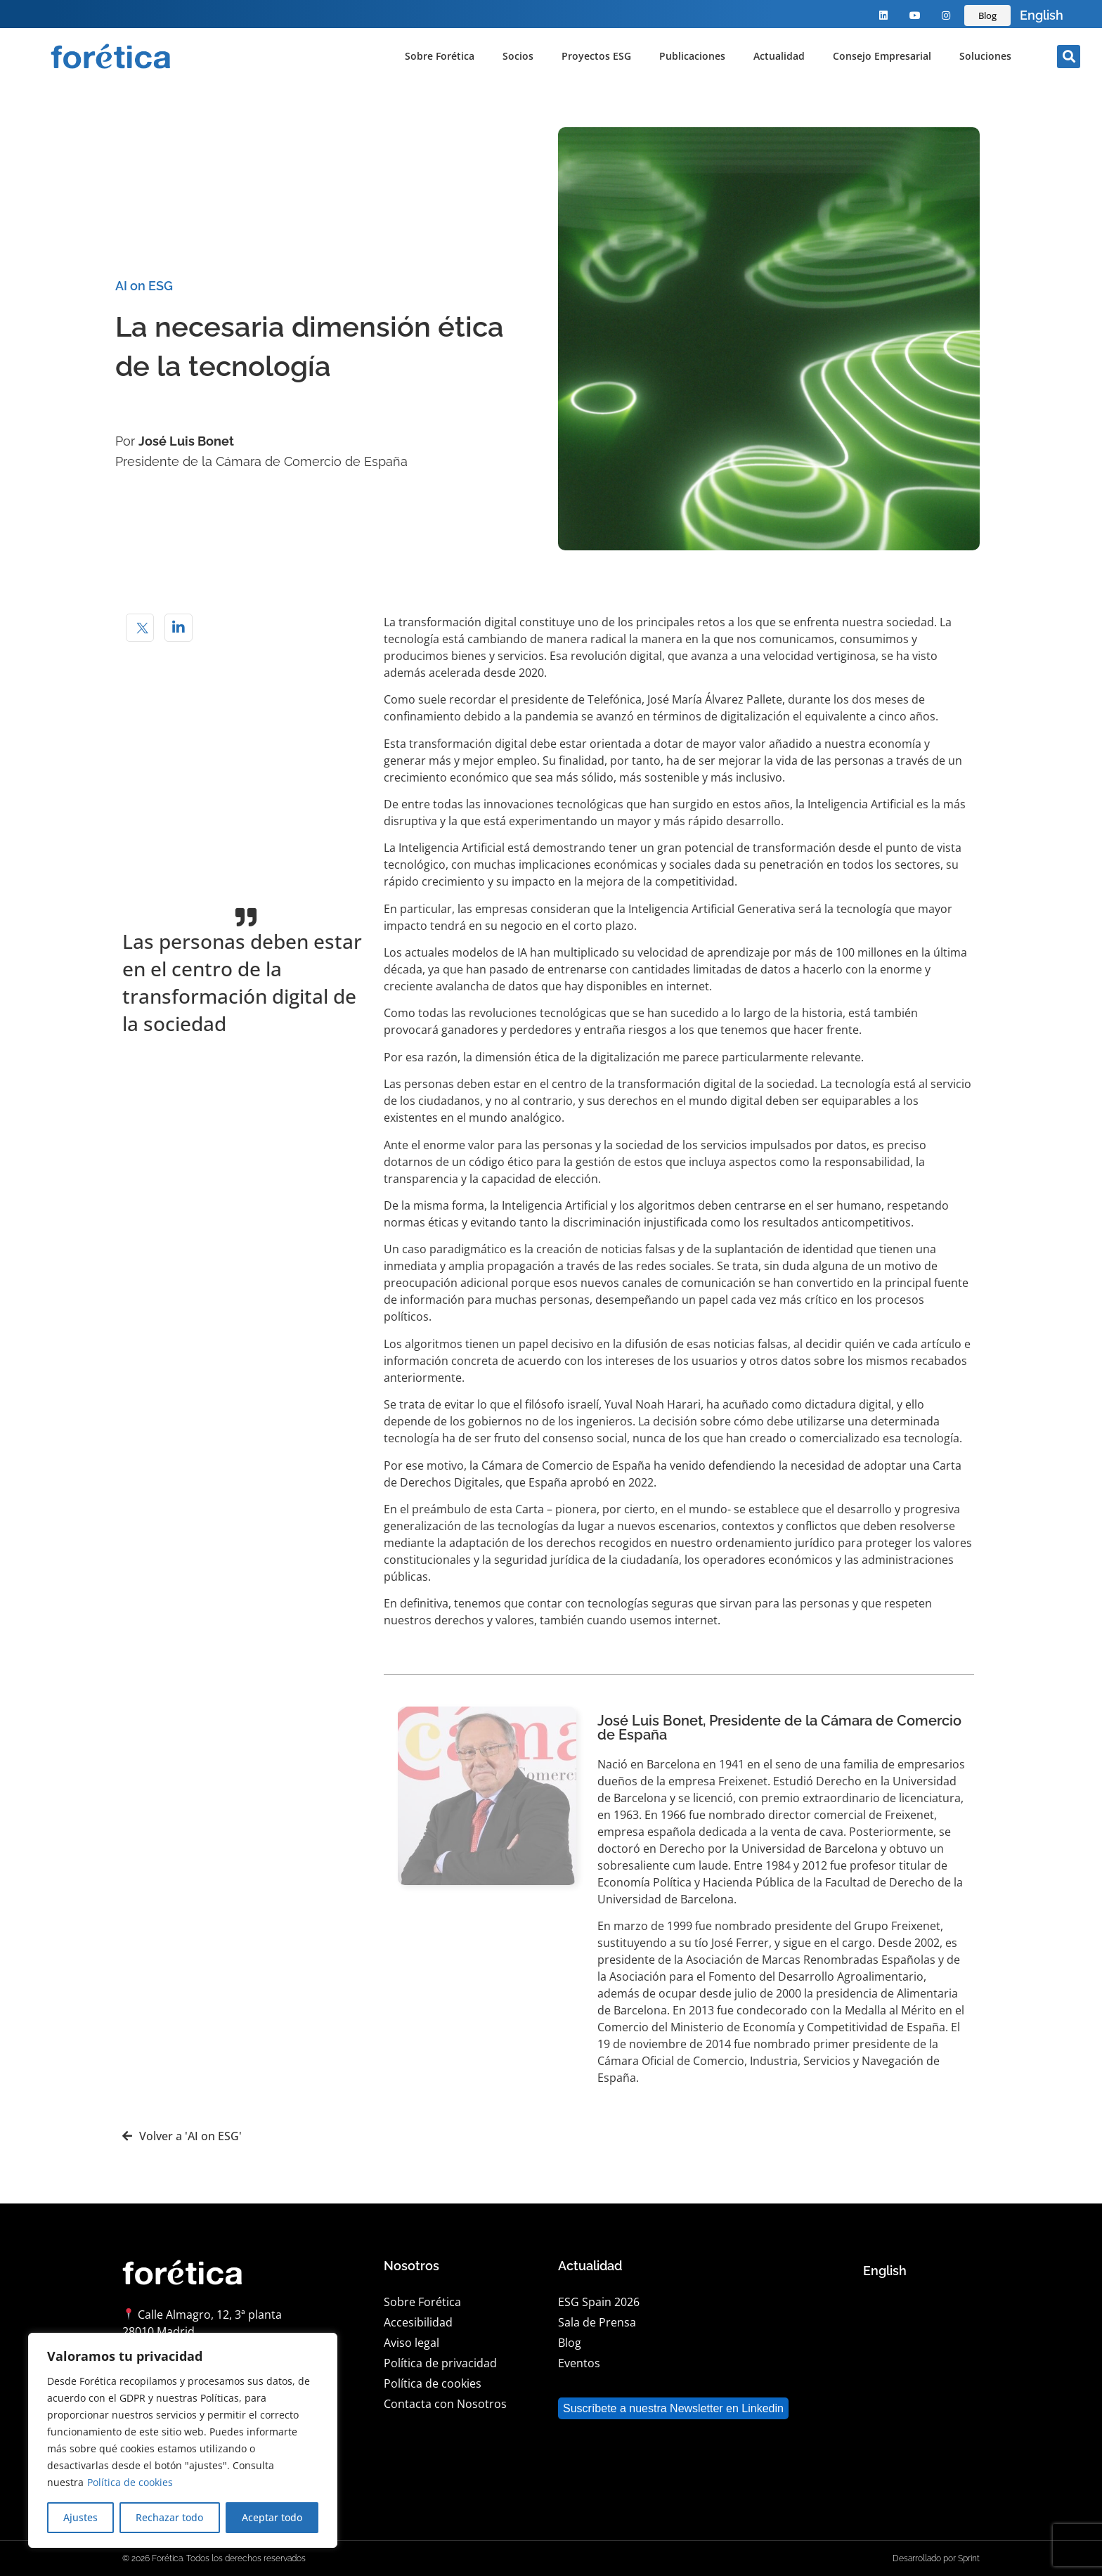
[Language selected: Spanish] (1041, 15)
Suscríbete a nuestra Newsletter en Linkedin (673, 2408)
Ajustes (80, 2517)
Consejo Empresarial (882, 56)
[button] (1068, 56)
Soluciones (985, 56)
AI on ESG (144, 285)
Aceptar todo (272, 2517)
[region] (182, 2440)
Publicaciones (692, 56)
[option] (1041, 15)
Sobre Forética (439, 56)
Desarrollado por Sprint (936, 2558)
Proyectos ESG (596, 56)
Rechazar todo (169, 2517)
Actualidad (779, 56)
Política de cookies (130, 2482)
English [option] (1041, 15)
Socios (518, 56)
